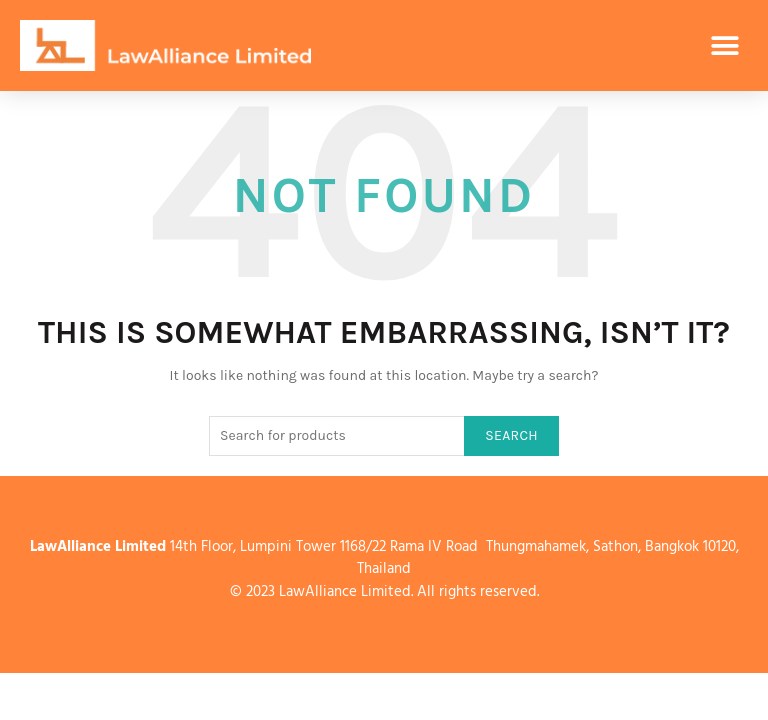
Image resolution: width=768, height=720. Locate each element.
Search (511, 435)
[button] (725, 45)
